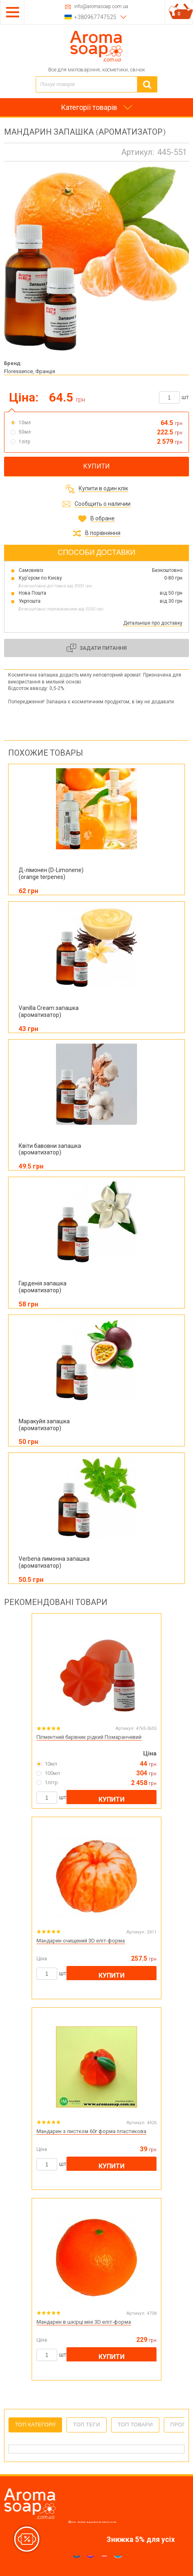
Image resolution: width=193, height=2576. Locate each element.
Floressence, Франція (29, 371)
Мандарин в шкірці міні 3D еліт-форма (83, 2322)
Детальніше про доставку (152, 623)
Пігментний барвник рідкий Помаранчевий (89, 1737)
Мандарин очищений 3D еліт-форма (80, 1941)
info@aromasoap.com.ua (101, 6)
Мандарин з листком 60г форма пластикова (91, 2131)
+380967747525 (95, 17)
